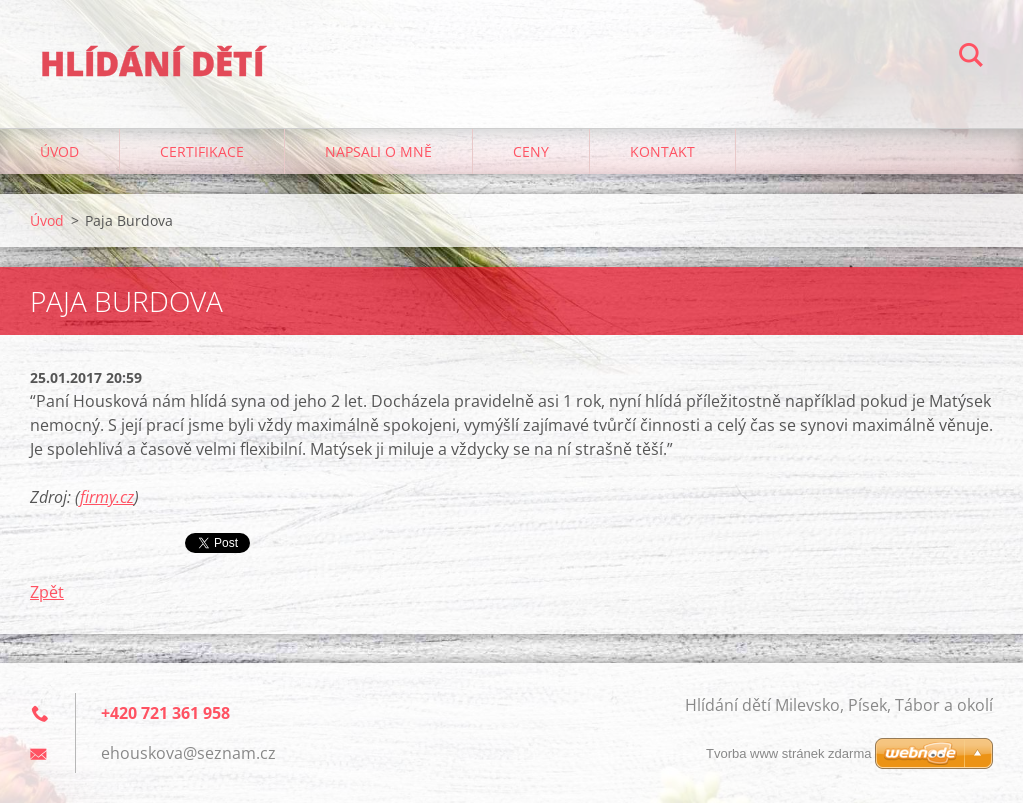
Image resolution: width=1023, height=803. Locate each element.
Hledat (971, 58)
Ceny (531, 151)
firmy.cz (107, 497)
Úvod (59, 151)
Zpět (47, 592)
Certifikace (202, 151)
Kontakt (662, 151)
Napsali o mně (378, 151)
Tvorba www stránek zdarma (788, 753)
